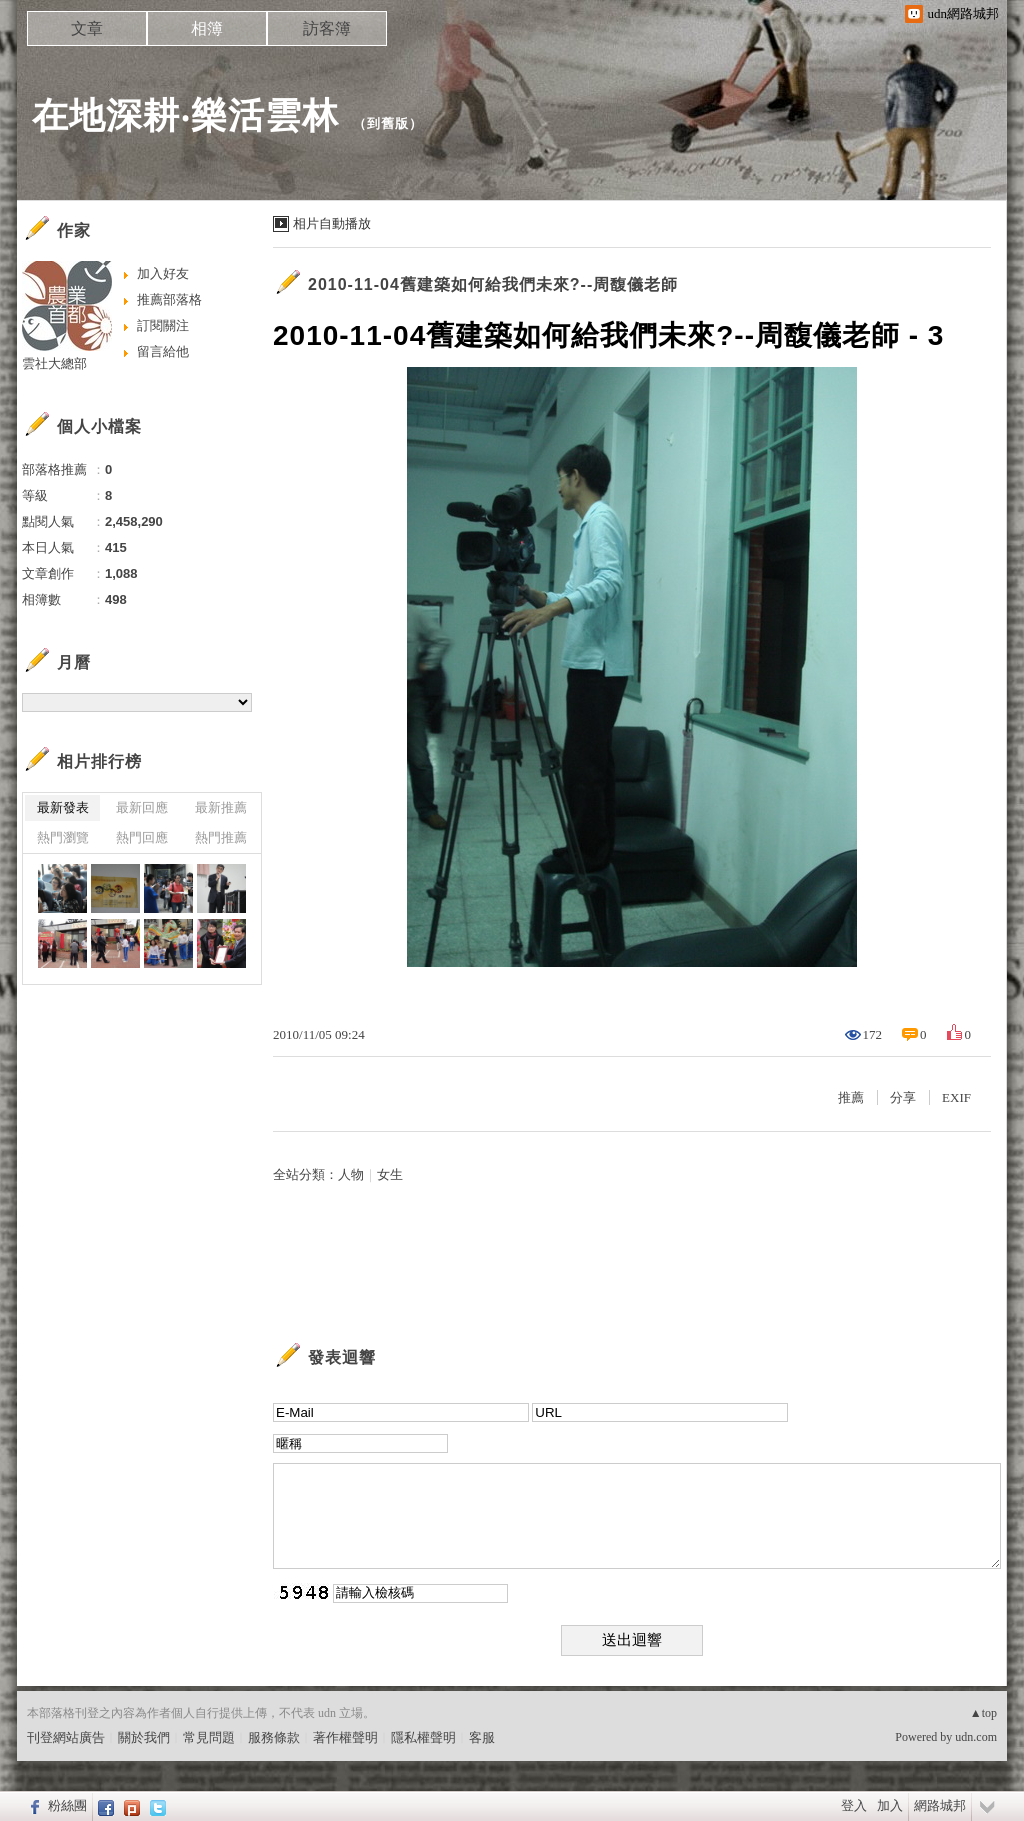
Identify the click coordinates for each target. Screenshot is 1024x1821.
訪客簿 (327, 28)
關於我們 (144, 1737)
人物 (351, 1174)
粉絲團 (67, 1805)
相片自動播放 (332, 223)
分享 (903, 1097)
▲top (983, 1713)
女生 (390, 1174)
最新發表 (63, 807)
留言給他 (163, 351)
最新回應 (142, 807)
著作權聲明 (345, 1737)
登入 (854, 1805)
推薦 (851, 1097)
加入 (890, 1805)
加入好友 (163, 273)
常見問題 (209, 1737)
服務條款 (274, 1737)
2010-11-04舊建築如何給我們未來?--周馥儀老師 (493, 284)
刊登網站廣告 (66, 1737)
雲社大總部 (54, 363)
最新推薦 (221, 807)
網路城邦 (940, 1805)
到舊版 (388, 123)
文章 (87, 28)
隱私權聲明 (423, 1737)
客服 (482, 1737)
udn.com (976, 1737)
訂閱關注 (163, 325)
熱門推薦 (221, 837)
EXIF (956, 1097)
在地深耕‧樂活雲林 (185, 115)
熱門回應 (142, 837)
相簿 (207, 28)
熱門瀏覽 (63, 837)
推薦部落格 (169, 299)
